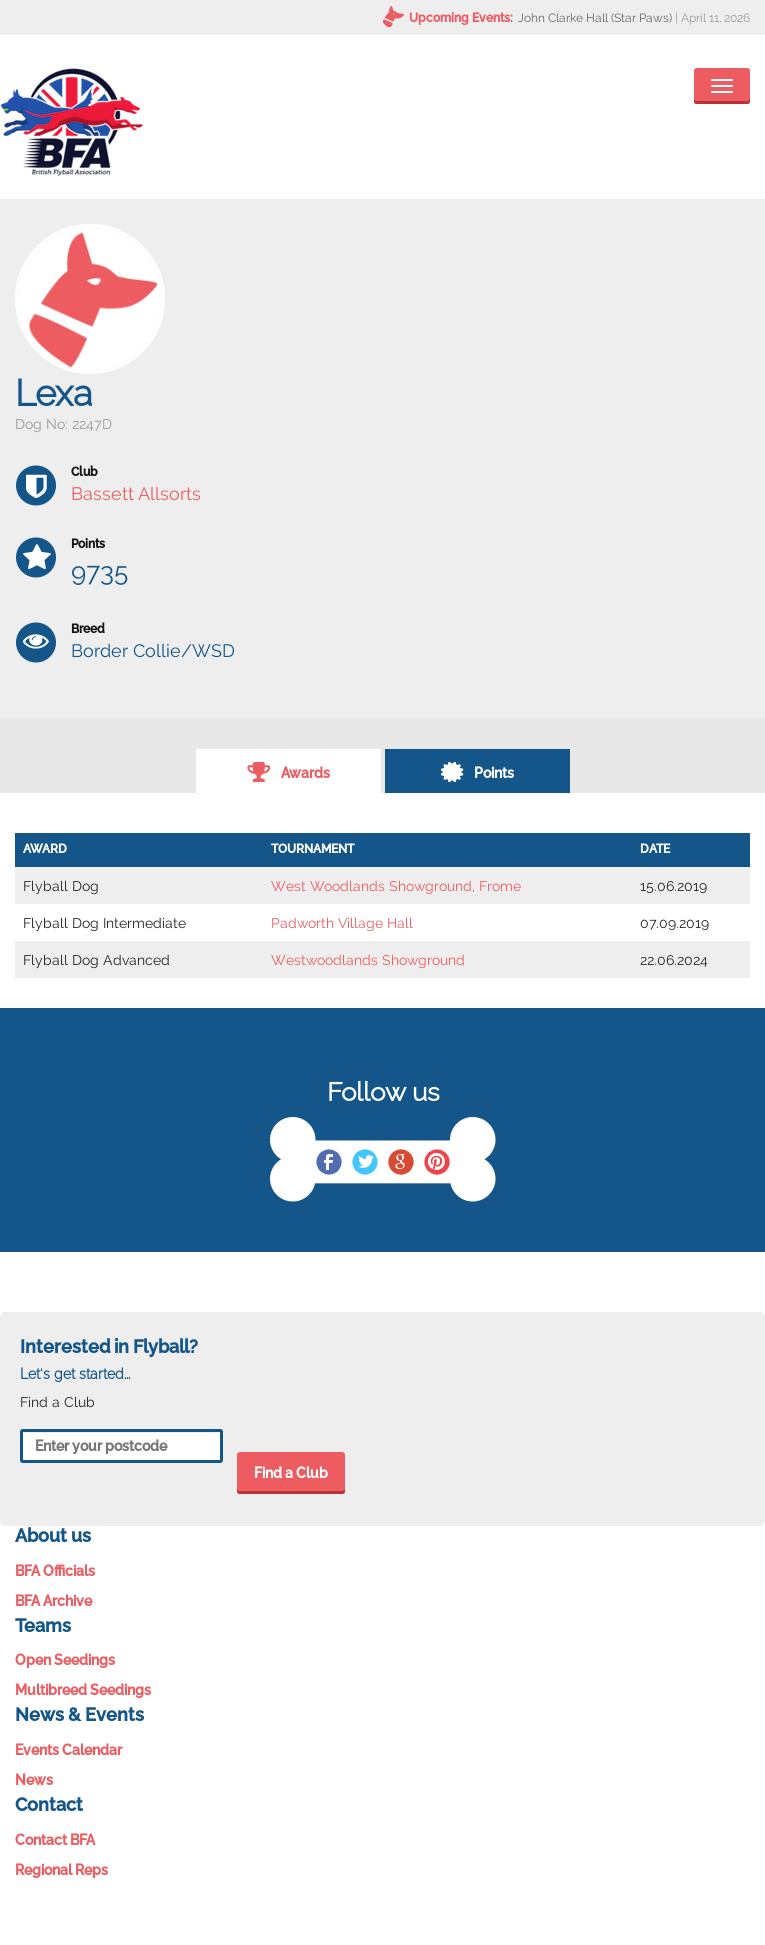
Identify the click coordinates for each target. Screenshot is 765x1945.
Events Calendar (68, 1750)
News (34, 1780)
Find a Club (291, 1473)
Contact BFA (55, 1840)
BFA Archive (53, 1601)
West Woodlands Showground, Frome (396, 886)
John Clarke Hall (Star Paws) (595, 18)
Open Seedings (65, 1660)
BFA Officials (55, 1571)
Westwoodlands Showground (368, 960)
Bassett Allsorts (136, 493)
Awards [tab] (288, 771)
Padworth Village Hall (342, 923)
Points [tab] (477, 771)
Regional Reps (61, 1870)
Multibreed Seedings (83, 1690)
